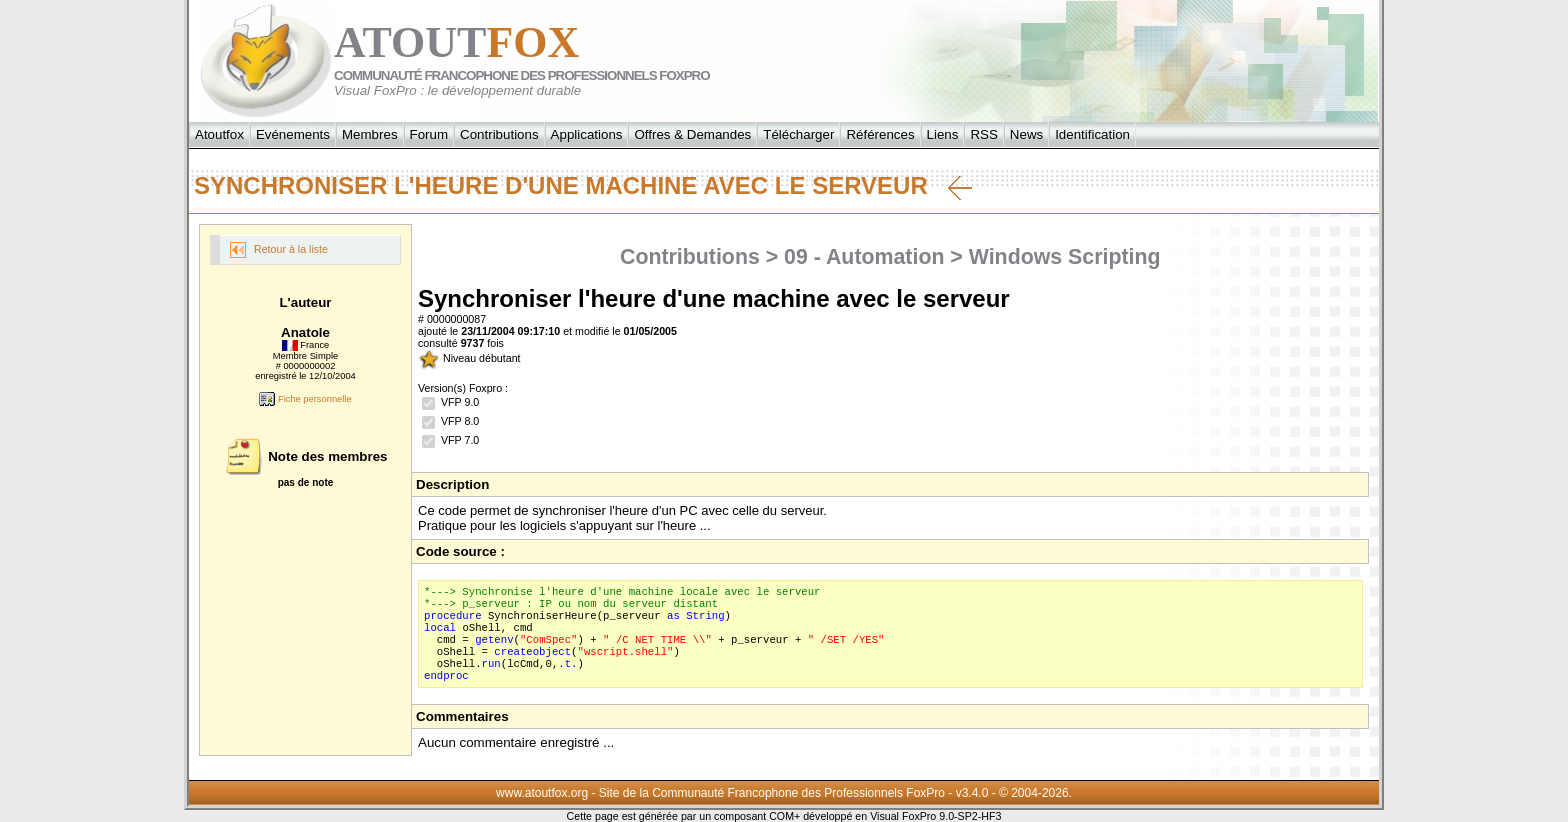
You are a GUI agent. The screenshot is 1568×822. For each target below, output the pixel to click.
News (1026, 134)
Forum (429, 134)
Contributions (499, 134)
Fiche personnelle (305, 399)
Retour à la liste (279, 250)
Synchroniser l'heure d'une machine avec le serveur (583, 186)
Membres (370, 134)
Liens (943, 134)
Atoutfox (219, 134)
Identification (1092, 134)
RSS (983, 134)
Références (880, 134)
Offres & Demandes (692, 134)
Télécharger (798, 134)
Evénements (293, 134)
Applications (587, 134)
